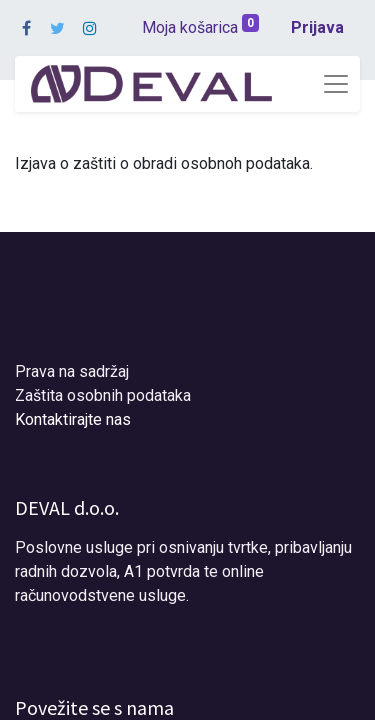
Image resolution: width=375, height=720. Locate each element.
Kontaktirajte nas (73, 419)
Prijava (317, 27)
